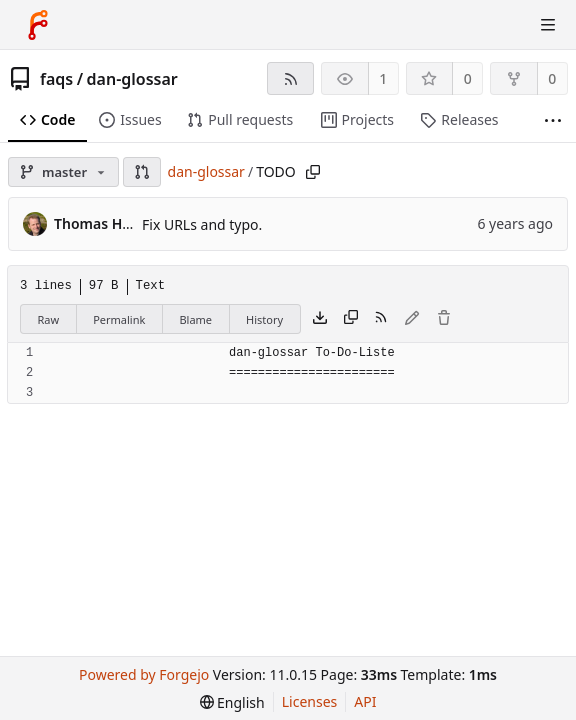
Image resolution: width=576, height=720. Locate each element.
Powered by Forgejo (144, 674)
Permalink (119, 319)
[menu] (232, 702)
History (264, 319)
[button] (142, 172)
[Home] (38, 25)
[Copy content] (351, 319)
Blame (195, 319)
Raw (49, 319)
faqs (56, 79)
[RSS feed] (290, 78)
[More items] (553, 120)
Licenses (310, 701)
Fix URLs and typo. (202, 224)
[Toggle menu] (548, 25)
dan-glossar (132, 79)
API (365, 701)
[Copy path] (313, 172)
